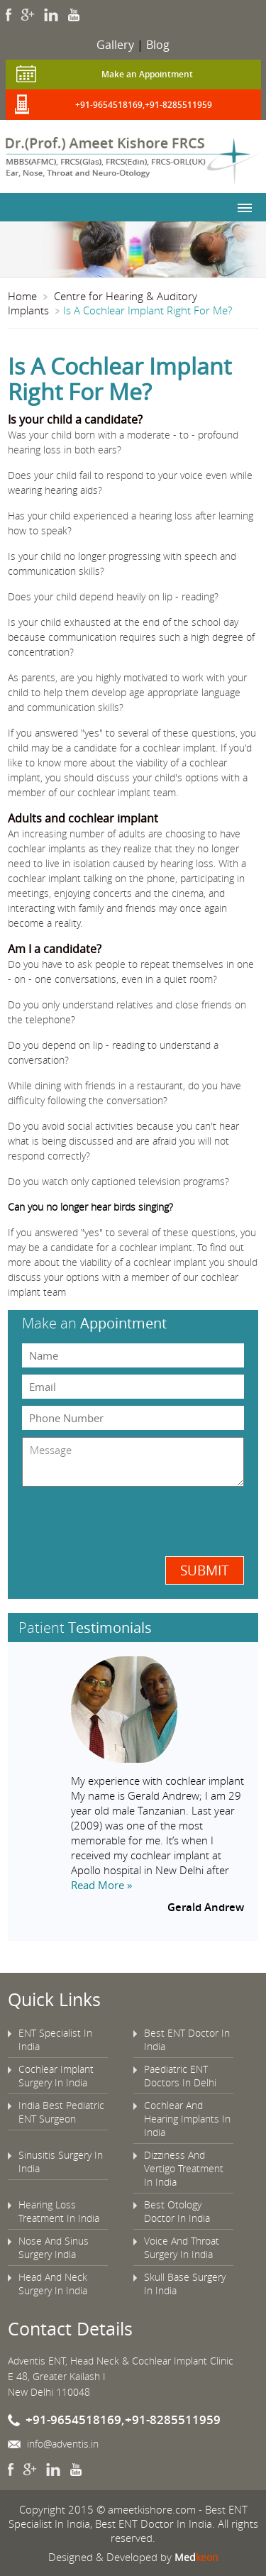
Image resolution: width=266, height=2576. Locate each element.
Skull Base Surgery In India (185, 2283)
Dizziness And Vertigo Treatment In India (183, 2168)
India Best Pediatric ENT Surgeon (61, 2111)
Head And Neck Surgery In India (52, 2283)
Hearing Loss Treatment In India (58, 2211)
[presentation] (95, 1520)
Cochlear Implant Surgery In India (56, 2075)
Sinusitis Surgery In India (60, 2161)
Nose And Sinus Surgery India (53, 2247)
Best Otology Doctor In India (177, 2211)
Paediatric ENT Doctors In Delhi (180, 2075)
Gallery (115, 45)
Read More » (101, 1885)
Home (22, 296)
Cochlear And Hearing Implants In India (187, 2118)
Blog (158, 45)
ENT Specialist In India (55, 2039)
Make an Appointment (147, 74)
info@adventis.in (63, 2443)
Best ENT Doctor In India (187, 2039)
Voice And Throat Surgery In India (181, 2247)
